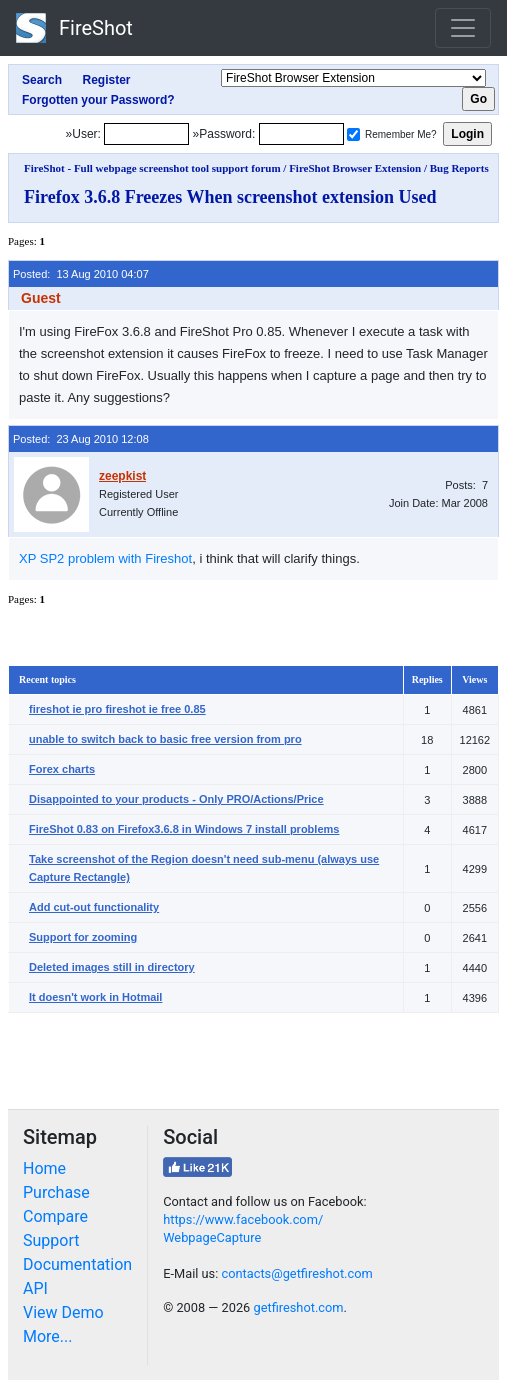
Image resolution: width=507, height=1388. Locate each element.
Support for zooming (83, 937)
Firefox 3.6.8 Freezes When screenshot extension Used (230, 197)
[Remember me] (353, 134)
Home (44, 1168)
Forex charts (62, 769)
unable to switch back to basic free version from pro (165, 739)
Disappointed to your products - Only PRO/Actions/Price (176, 799)
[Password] (301, 134)
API (35, 1288)
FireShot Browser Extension (355, 168)
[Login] (146, 134)
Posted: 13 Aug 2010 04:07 (81, 274)
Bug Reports (459, 168)
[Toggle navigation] (463, 28)
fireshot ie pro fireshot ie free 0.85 (117, 709)
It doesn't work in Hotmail (95, 997)
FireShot (74, 28)
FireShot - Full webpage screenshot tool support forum (152, 168)
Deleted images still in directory (112, 967)
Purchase (56, 1192)
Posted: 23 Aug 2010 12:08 (81, 439)
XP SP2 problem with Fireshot (105, 558)
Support (51, 1240)
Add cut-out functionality (94, 907)
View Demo (63, 1312)
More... (48, 1336)
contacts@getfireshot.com (296, 1273)
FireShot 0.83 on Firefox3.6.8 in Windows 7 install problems (184, 829)
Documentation (77, 1264)
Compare (55, 1216)
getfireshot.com (298, 1307)
